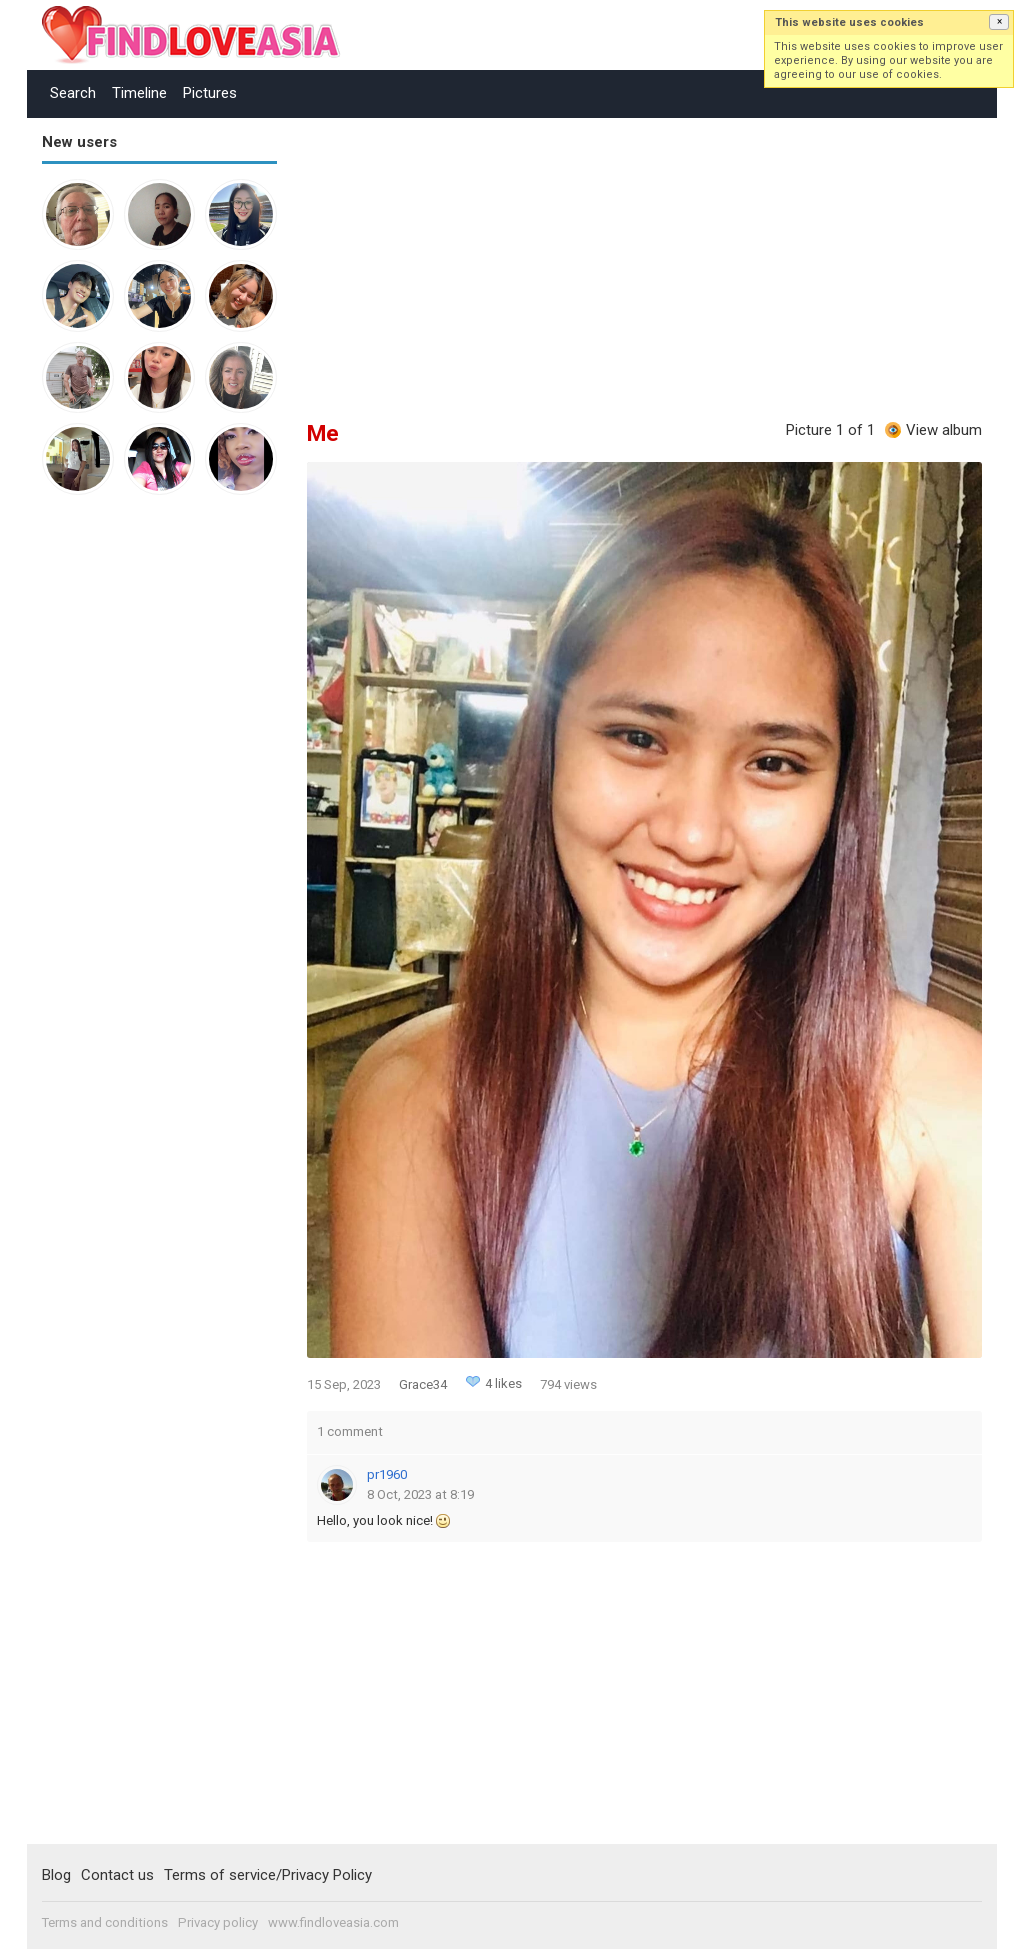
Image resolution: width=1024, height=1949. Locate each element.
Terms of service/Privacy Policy (268, 1875)
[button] (999, 22)
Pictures (210, 93)
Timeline (139, 93)
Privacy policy (218, 1922)
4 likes (503, 1383)
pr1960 (387, 1474)
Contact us (117, 1875)
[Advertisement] (122, 820)
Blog (56, 1875)
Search (73, 93)
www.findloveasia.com (333, 1922)
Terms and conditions (105, 1922)
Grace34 (423, 1384)
